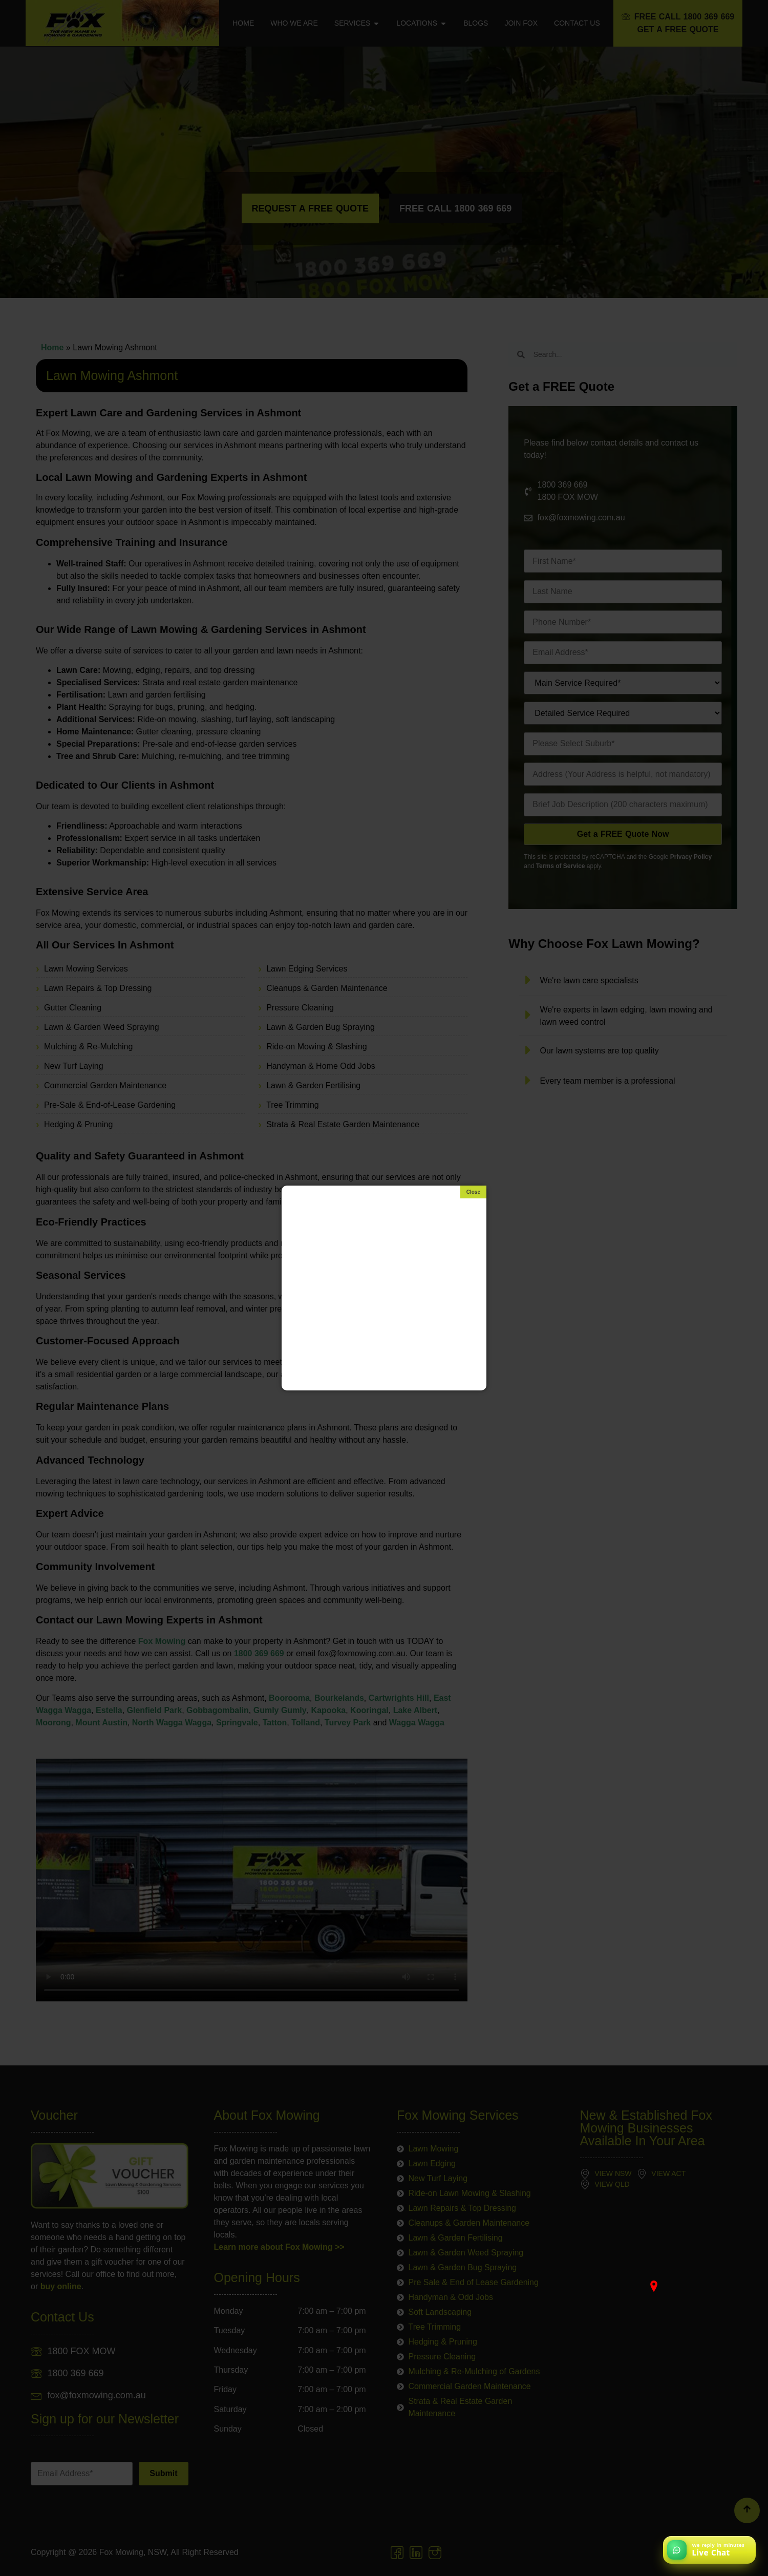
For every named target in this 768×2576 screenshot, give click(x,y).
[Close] (473, 1192)
